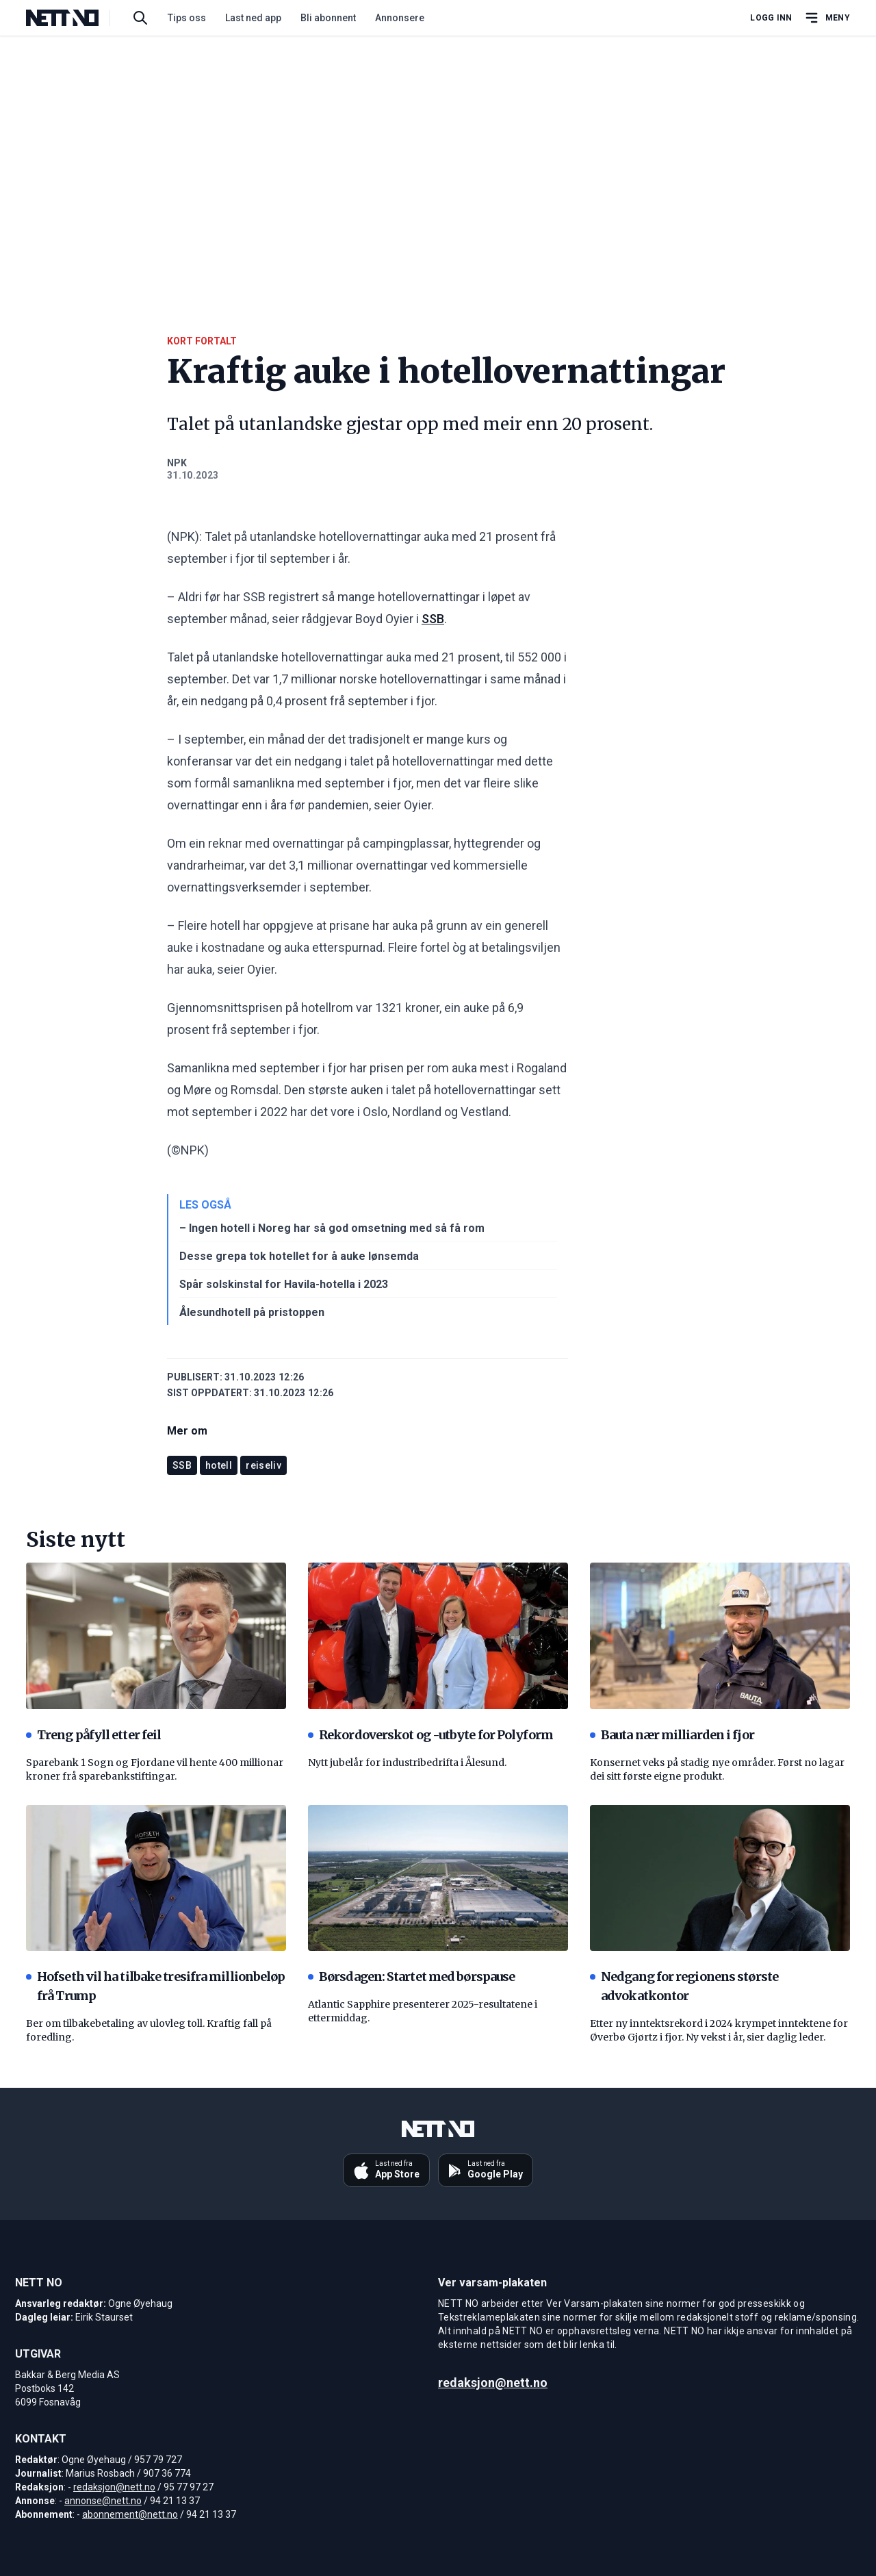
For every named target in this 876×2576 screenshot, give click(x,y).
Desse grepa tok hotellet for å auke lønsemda (299, 1256)
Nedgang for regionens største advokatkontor (684, 1986)
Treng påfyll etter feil (93, 1735)
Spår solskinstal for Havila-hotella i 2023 (283, 1284)
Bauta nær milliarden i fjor (672, 1735)
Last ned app (253, 17)
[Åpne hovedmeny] (826, 18)
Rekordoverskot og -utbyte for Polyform (430, 1735)
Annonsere (399, 17)
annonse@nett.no (103, 2500)
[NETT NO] (73, 18)
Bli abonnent (328, 17)
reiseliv (263, 1465)
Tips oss (187, 17)
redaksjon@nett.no (114, 2487)
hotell (218, 1465)
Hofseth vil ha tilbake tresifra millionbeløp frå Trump (155, 1986)
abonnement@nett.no (130, 2514)
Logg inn (771, 18)
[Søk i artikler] (140, 18)
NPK (177, 462)
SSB (433, 618)
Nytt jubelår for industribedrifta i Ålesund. (407, 1762)
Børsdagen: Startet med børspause (411, 1976)
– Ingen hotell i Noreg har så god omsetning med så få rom (332, 1228)
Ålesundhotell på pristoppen (251, 1312)
